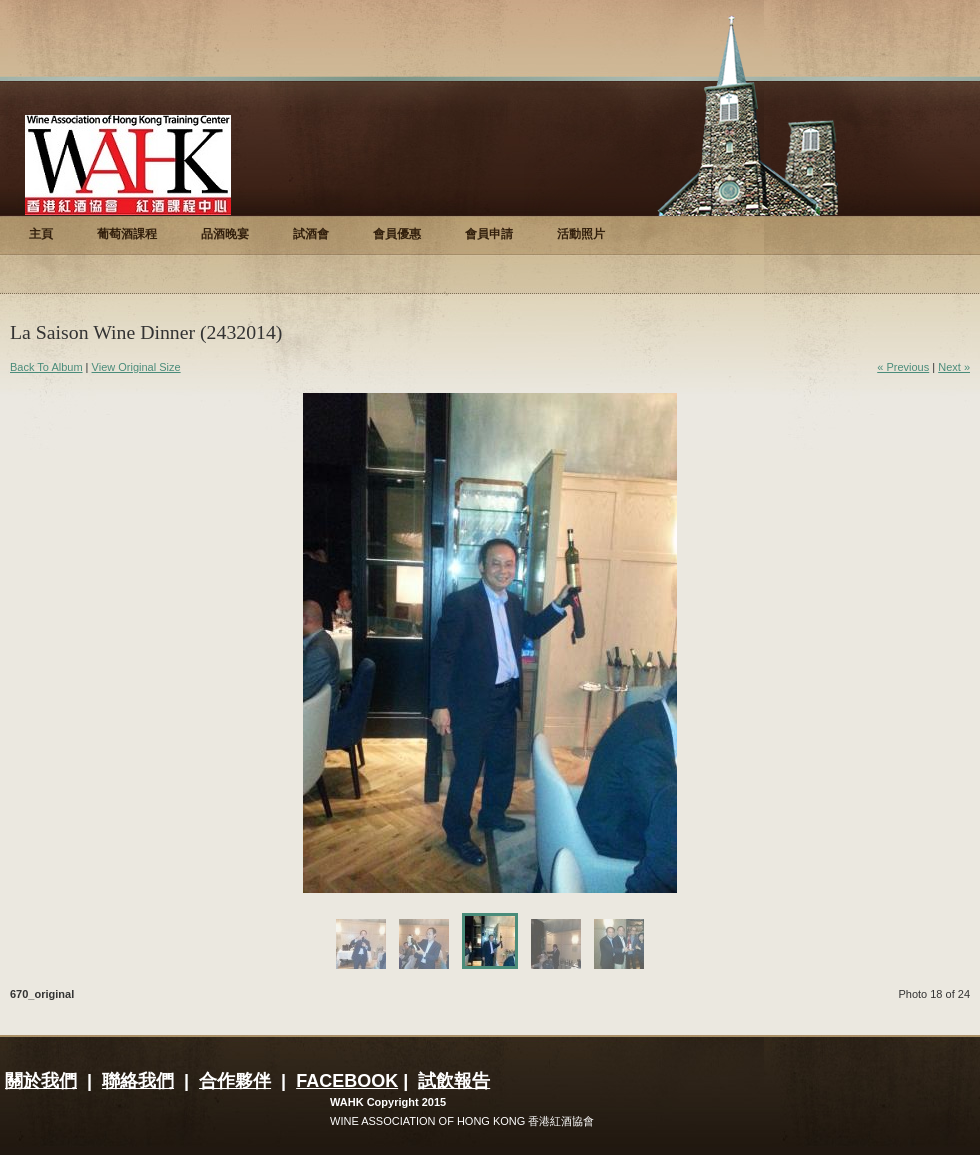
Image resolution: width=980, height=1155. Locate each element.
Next (583, 643)
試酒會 (311, 234)
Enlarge (659, 872)
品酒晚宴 (225, 234)
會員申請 (489, 234)
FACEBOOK (347, 1081)
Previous (396, 643)
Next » (954, 367)
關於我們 (41, 1081)
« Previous (903, 367)
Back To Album (46, 367)
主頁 (41, 234)
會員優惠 (397, 234)
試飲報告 (454, 1081)
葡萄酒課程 (127, 234)
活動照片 (581, 234)
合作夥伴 (235, 1081)
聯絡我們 (138, 1081)
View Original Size (136, 367)
